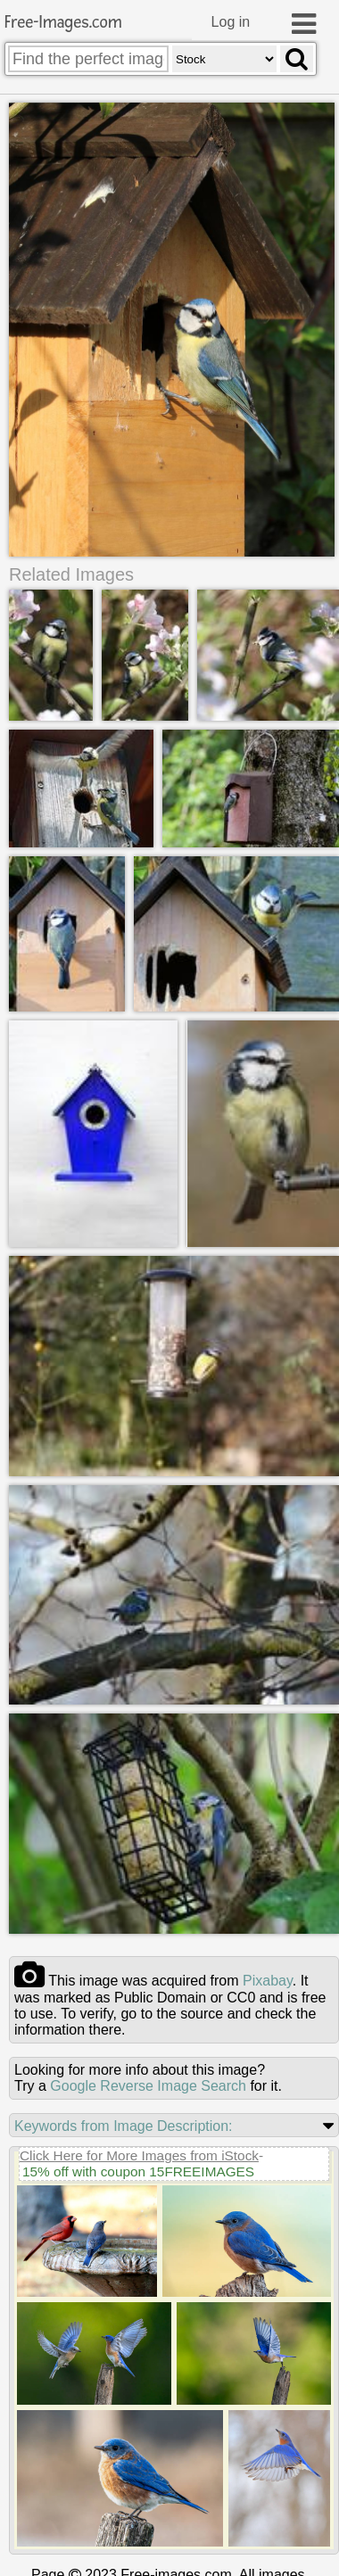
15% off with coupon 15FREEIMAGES (138, 2171)
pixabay (268, 1980)
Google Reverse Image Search (148, 2085)
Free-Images (63, 22)
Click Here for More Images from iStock (139, 2155)
